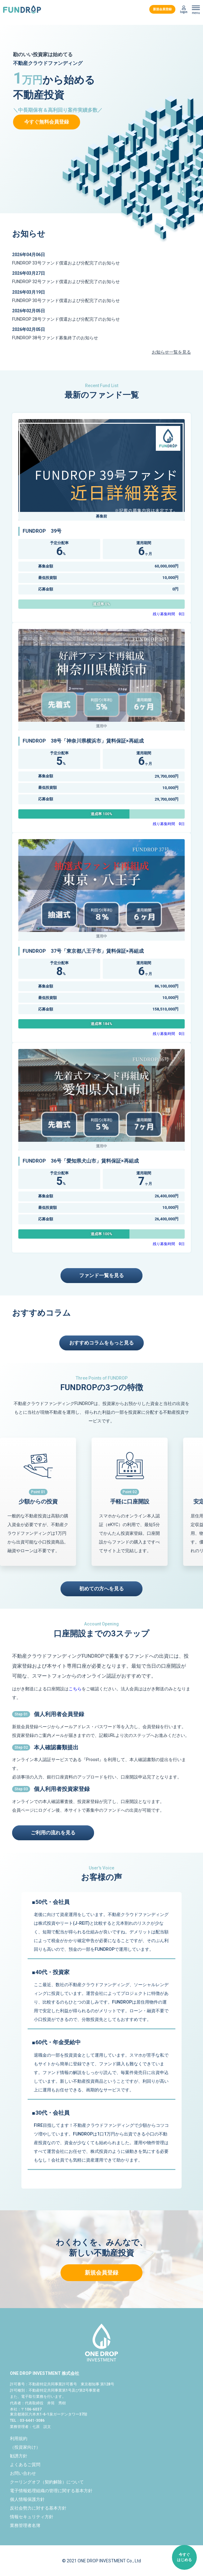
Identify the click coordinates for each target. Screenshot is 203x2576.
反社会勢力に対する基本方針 (38, 2508)
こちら (75, 1688)
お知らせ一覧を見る (171, 352)
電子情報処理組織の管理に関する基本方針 (51, 2490)
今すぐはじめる (184, 2557)
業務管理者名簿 (25, 2525)
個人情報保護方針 (27, 2499)
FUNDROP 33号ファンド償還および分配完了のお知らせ (66, 262)
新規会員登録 (162, 9)
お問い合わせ (23, 2473)
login (183, 12)
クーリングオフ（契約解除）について (47, 2481)
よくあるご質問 (25, 2464)
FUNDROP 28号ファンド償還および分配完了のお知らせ (66, 319)
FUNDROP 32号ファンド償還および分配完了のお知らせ (66, 281)
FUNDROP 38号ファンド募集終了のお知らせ (55, 337)
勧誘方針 (18, 2455)
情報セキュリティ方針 (31, 2516)
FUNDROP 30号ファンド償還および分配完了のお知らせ (66, 300)
